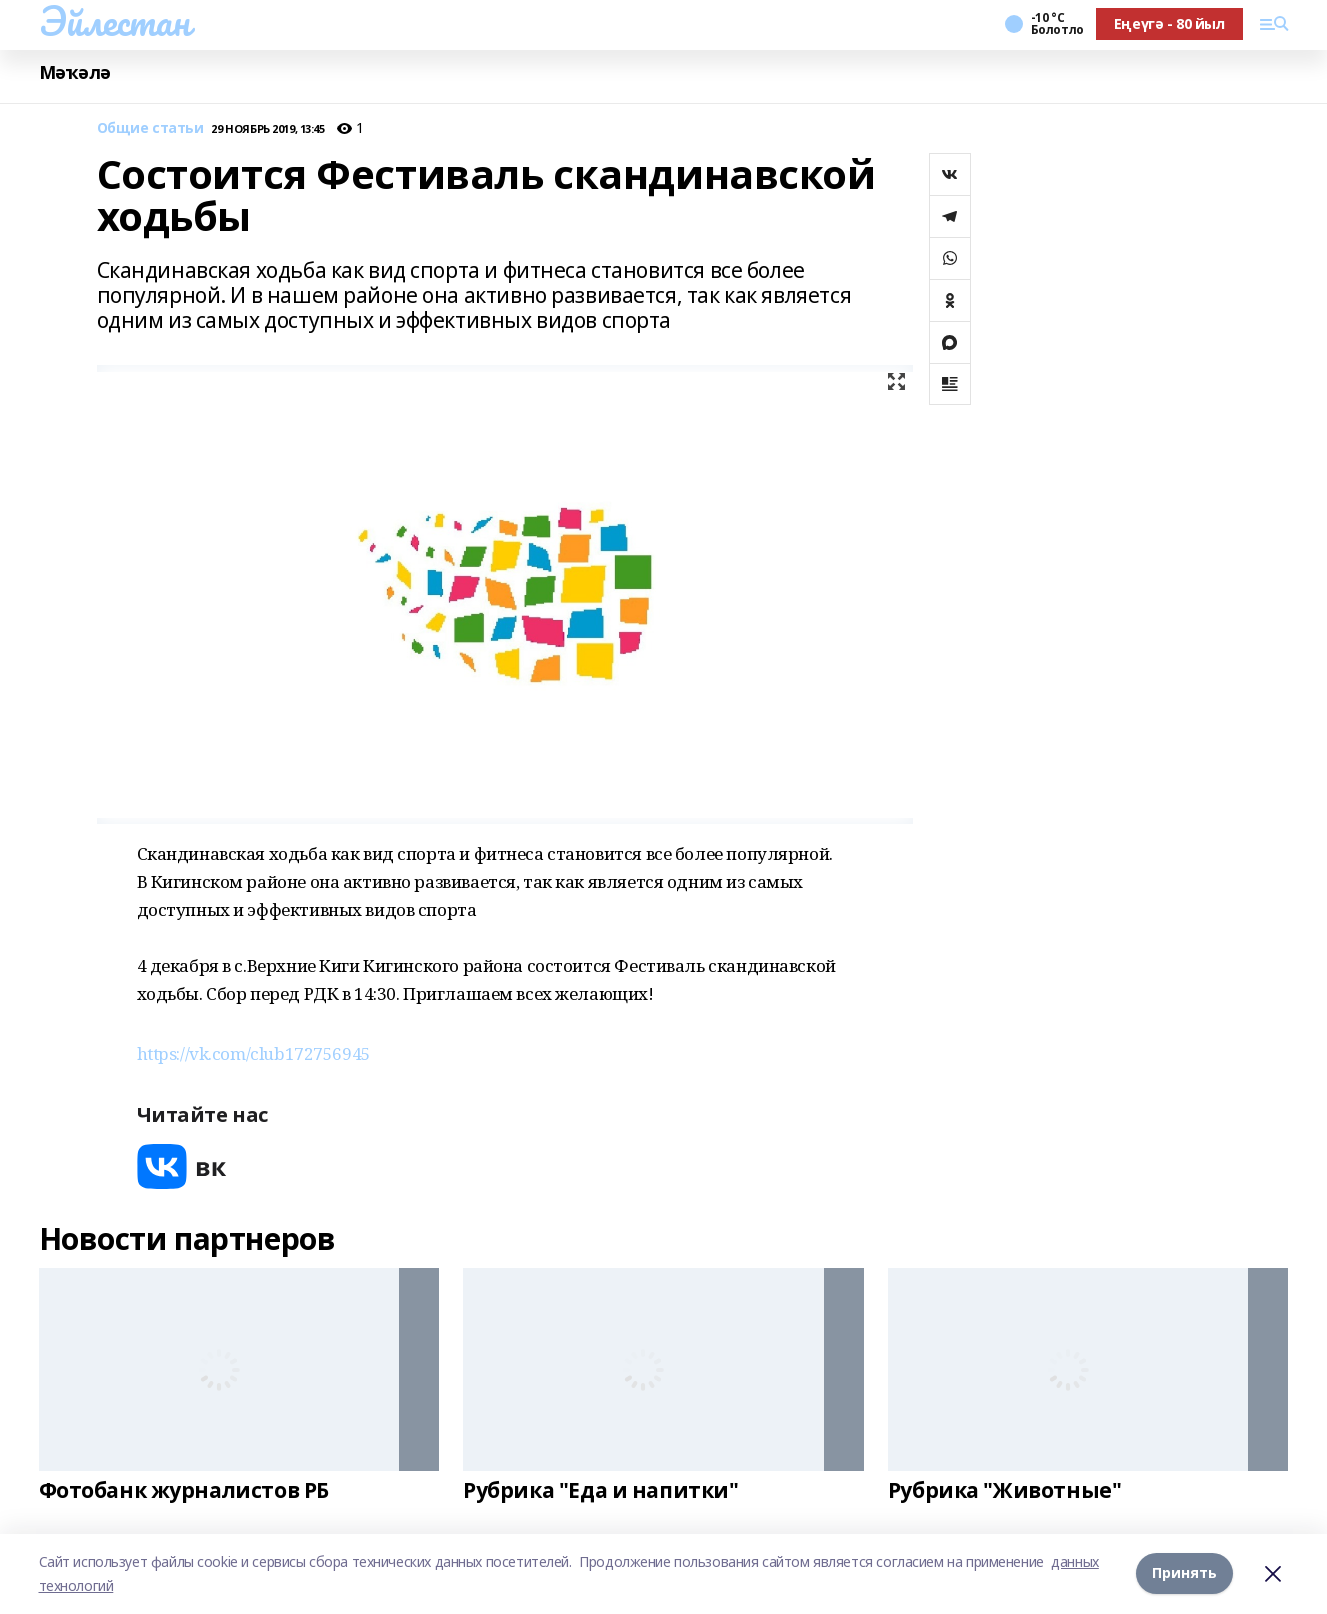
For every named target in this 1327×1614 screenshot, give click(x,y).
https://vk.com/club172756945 (254, 1053)
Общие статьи (150, 128)
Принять (1184, 1573)
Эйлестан (114, 21)
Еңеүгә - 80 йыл (1169, 23)
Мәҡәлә (75, 72)
